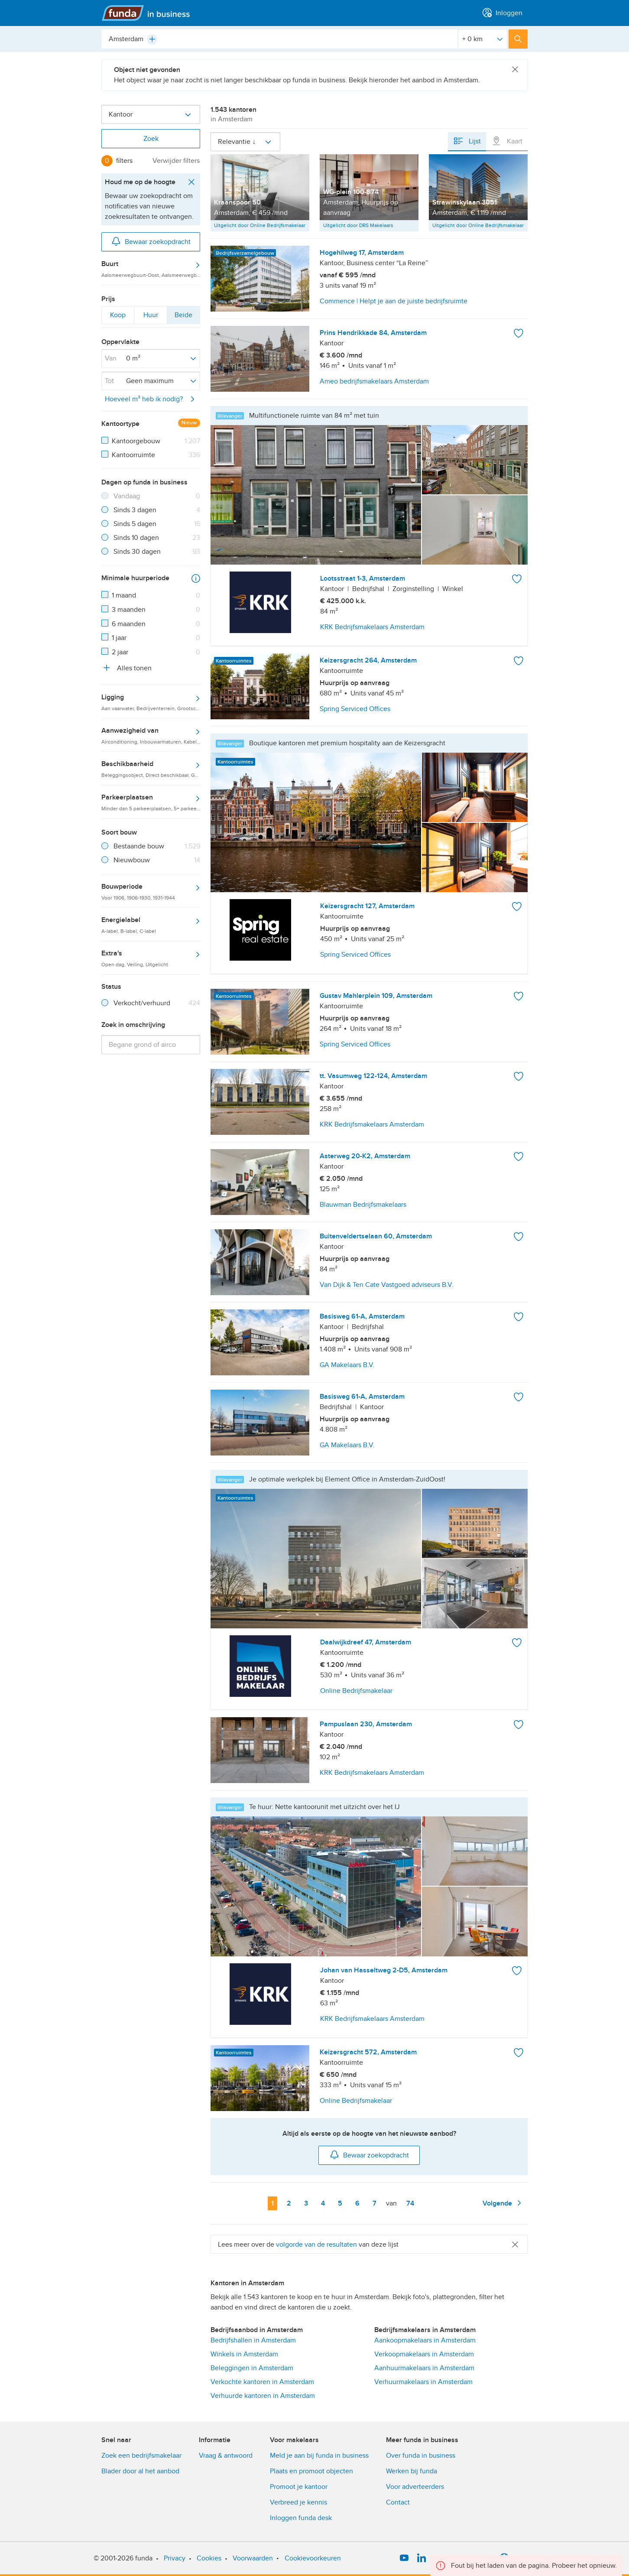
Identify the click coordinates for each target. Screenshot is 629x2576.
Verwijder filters (176, 160)
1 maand (124, 595)
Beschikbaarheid (150, 769)
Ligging (150, 702)
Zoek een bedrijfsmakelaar (141, 2455)
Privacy (174, 2558)
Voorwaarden (253, 2558)
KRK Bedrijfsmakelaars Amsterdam (372, 627)
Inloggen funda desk (301, 2518)
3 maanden (129, 609)
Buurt (150, 269)
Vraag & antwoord (226, 2455)
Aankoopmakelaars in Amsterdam (425, 2340)
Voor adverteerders (415, 2486)
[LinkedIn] (421, 2558)
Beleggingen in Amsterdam (252, 2368)
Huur (151, 316)
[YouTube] (404, 2558)
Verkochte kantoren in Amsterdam (262, 2382)
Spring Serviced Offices (355, 954)
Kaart (506, 141)
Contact (398, 2502)
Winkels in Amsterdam (244, 2354)
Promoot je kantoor (298, 2486)
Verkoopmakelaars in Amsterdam (424, 2354)
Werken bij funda (411, 2471)
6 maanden (129, 624)
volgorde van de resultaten (316, 2244)
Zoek (151, 138)
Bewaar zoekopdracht (151, 240)
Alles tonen (126, 668)
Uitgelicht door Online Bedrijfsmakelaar (259, 225)
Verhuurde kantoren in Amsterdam (263, 2395)
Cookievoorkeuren (313, 2558)
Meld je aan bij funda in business (319, 2455)
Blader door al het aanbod (140, 2471)
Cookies (209, 2558)
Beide (183, 316)
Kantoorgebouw (136, 441)
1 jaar (119, 637)
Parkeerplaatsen (150, 802)
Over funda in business (420, 2455)
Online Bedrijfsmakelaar (356, 1690)
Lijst (467, 141)
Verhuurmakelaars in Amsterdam (423, 2382)
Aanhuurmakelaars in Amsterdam (424, 2368)
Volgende (503, 2203)
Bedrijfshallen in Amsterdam (253, 2340)
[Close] (515, 70)
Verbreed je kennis (298, 2502)
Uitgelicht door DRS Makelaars (358, 225)
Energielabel (150, 925)
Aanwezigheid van (150, 735)
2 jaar (120, 652)
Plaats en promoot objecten (311, 2471)
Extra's (150, 958)
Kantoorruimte (133, 455)
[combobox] (279, 39)
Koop (118, 316)
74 (412, 2203)
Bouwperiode (150, 891)
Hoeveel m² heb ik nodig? (151, 399)
